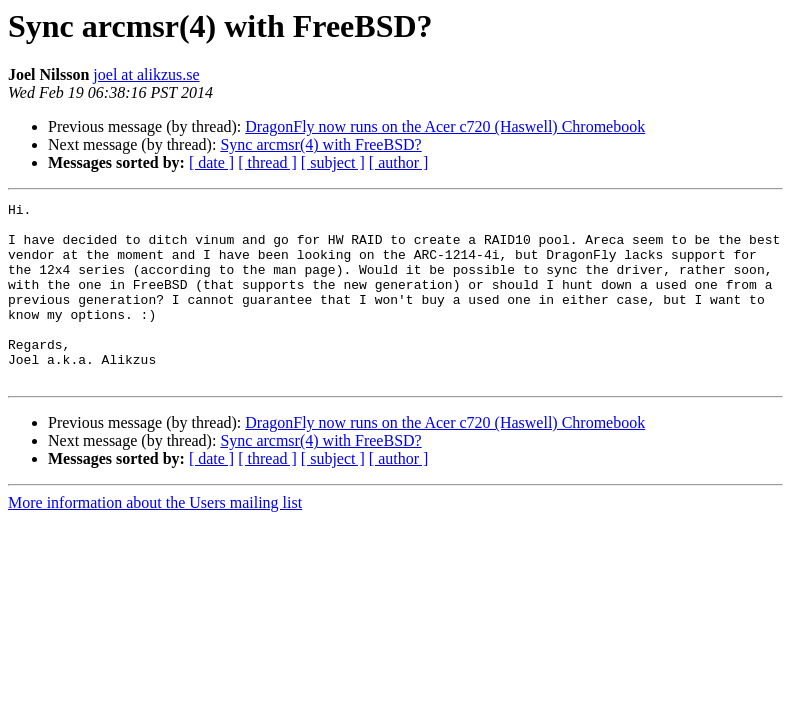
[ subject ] (333, 162)
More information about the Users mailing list (155, 538)
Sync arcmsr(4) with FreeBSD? (320, 144)
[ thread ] (267, 162)
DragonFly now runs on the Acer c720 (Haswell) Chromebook (445, 126)
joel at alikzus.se (146, 74)
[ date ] (211, 162)
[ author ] (399, 162)
